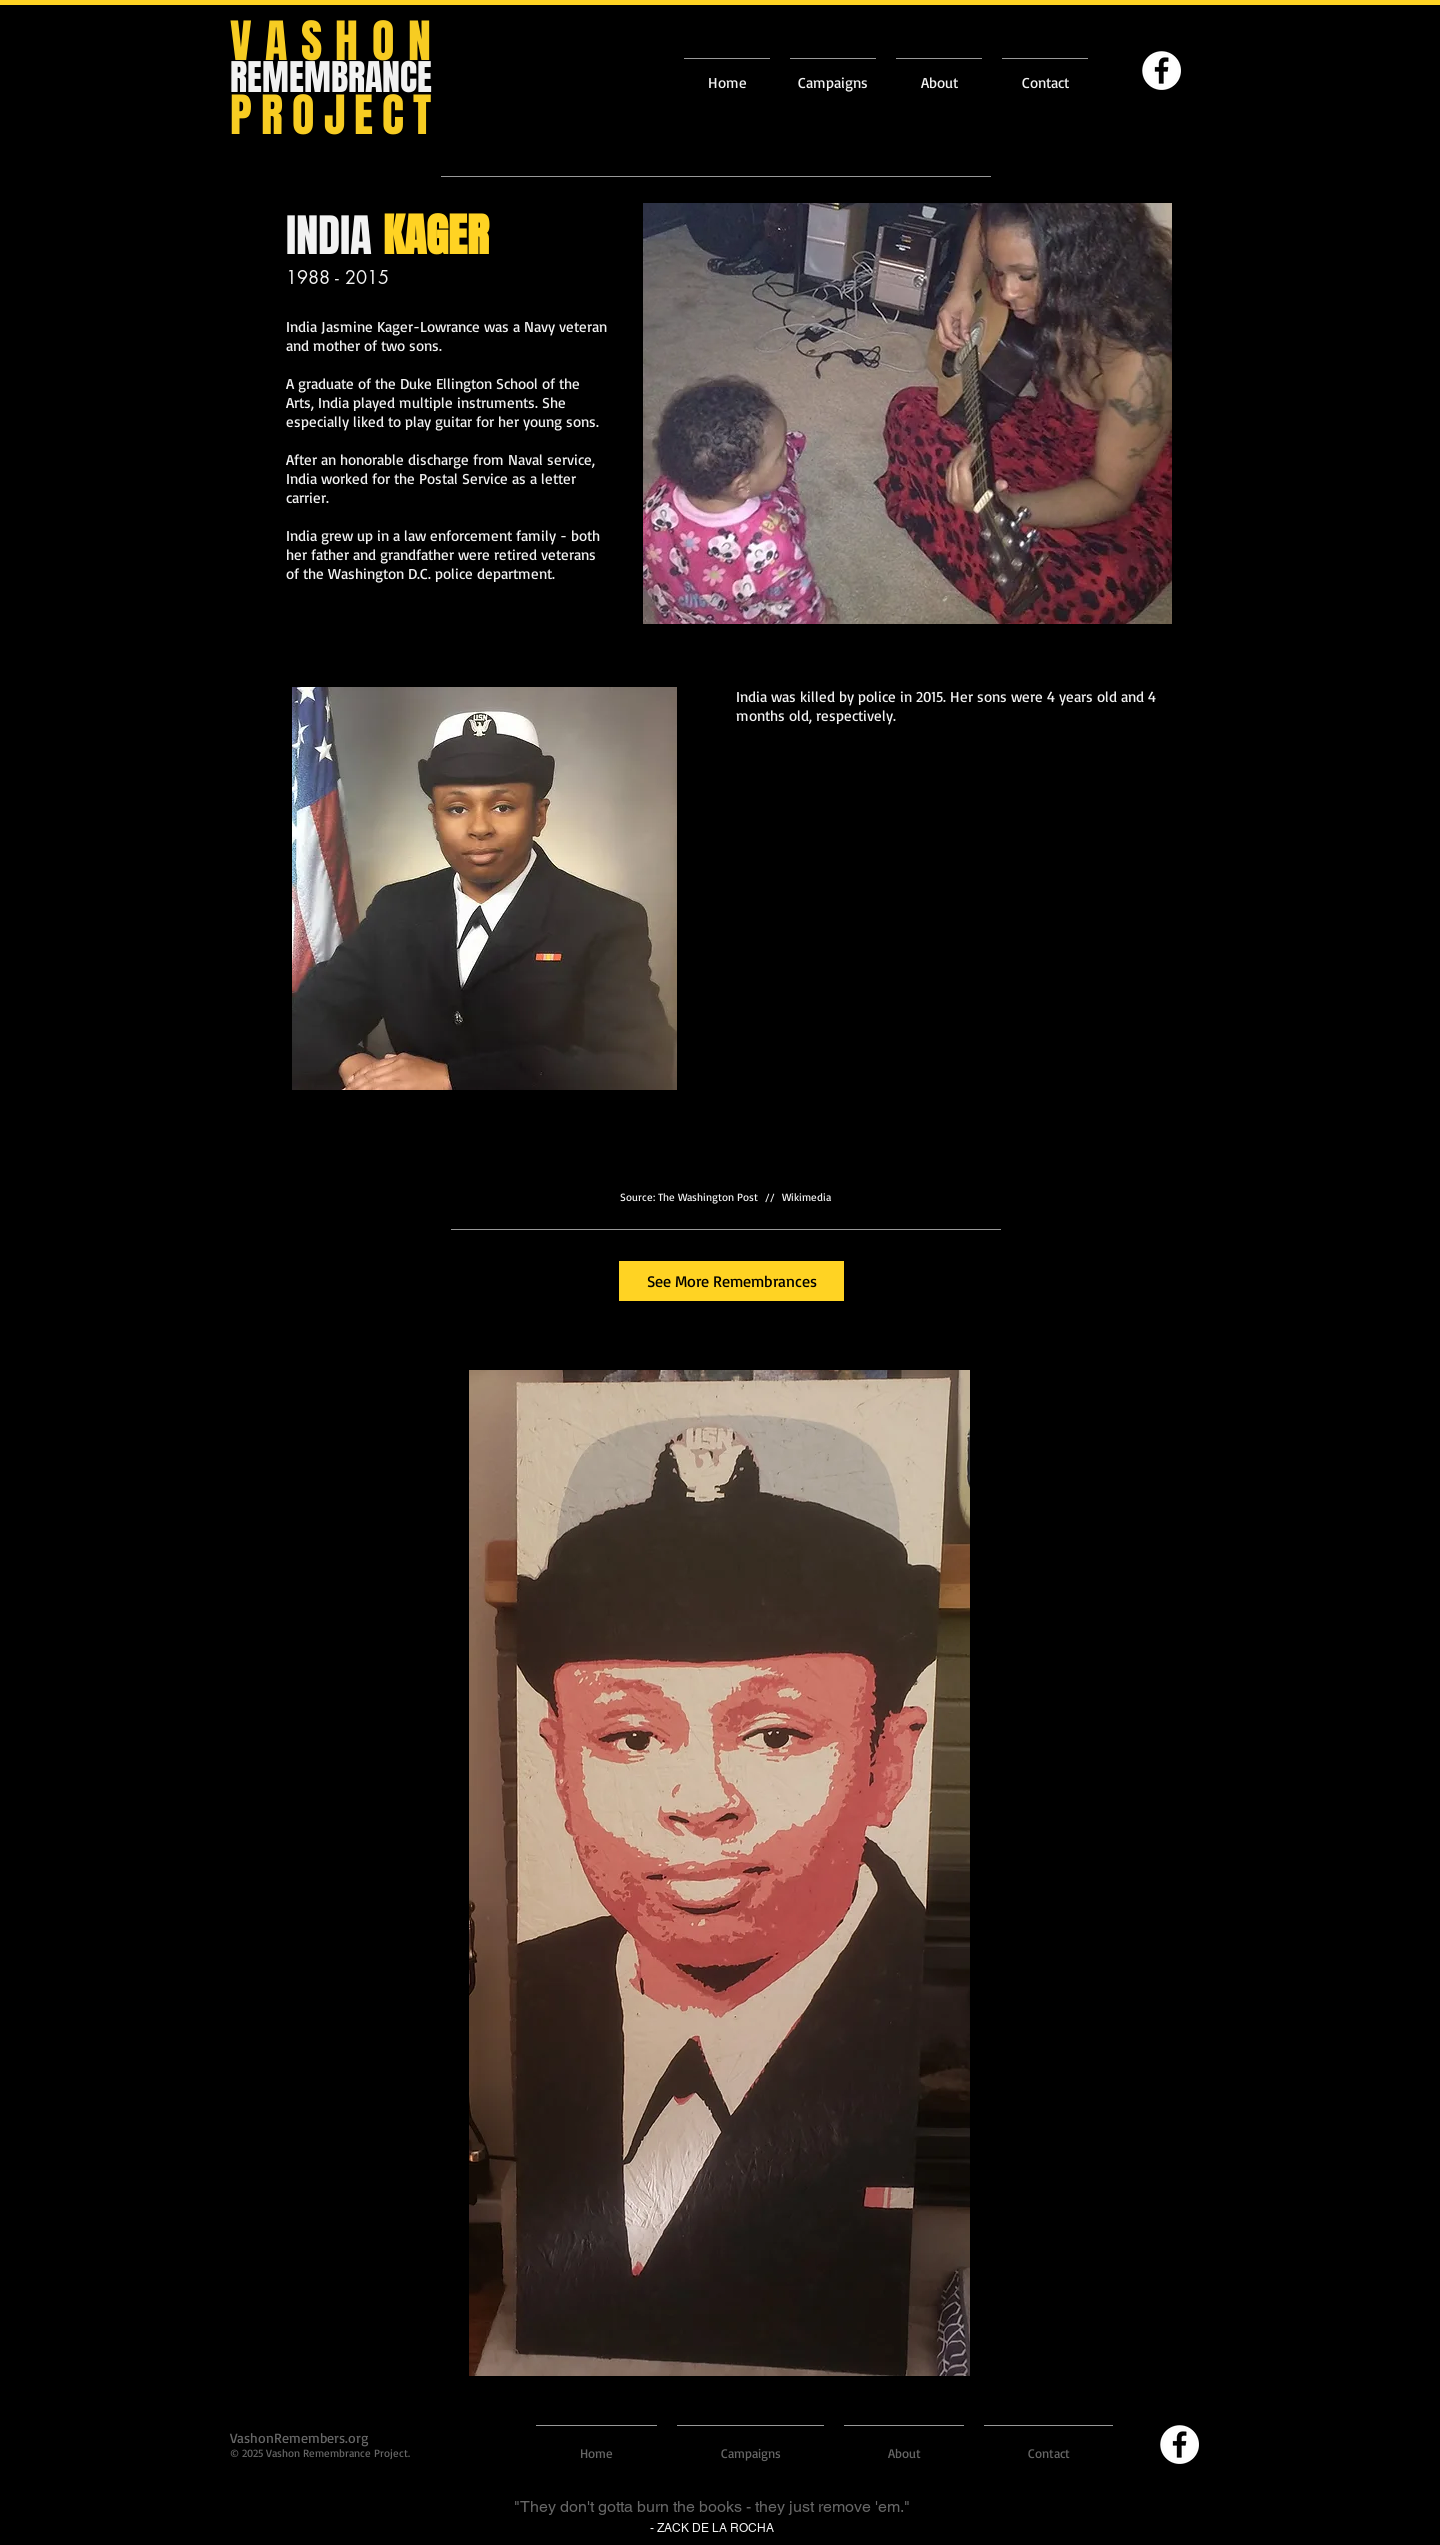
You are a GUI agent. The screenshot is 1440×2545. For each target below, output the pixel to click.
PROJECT (335, 115)
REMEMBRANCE (331, 77)
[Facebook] (1161, 70)
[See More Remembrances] (731, 1281)
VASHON (337, 41)
